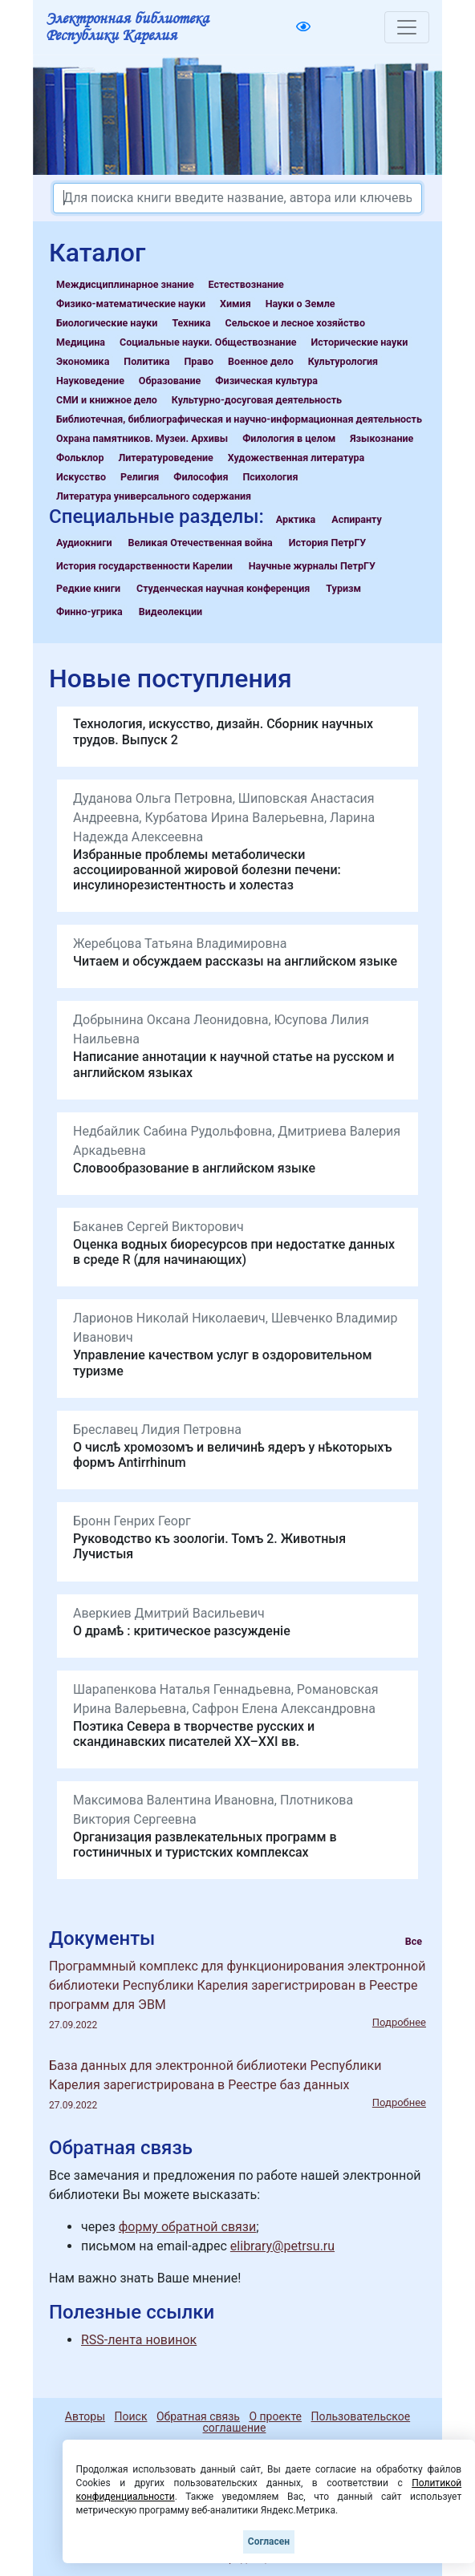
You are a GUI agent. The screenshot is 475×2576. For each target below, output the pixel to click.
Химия (235, 304)
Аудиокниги (84, 543)
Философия (200, 477)
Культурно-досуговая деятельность (257, 400)
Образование (170, 381)
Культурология (343, 361)
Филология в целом (288, 438)
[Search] (237, 198)
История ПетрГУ (328, 543)
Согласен (269, 2541)
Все (413, 1941)
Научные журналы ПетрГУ (312, 566)
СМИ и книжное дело (106, 400)
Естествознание (246, 284)
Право (198, 361)
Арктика (295, 519)
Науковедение (90, 381)
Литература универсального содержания (153, 496)
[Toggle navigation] (406, 27)
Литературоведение (165, 458)
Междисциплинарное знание (125, 284)
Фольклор (80, 458)
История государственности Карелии (144, 566)
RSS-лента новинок (139, 2339)
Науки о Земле (300, 304)
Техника (191, 323)
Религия (139, 477)
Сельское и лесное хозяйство (295, 323)
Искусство (81, 477)
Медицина (80, 342)
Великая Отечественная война (200, 543)
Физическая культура (266, 381)
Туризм (343, 588)
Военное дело (261, 361)
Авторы (85, 2416)
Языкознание (381, 438)
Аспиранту (356, 519)
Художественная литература (296, 458)
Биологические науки (106, 323)
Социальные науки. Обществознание (208, 342)
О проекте (275, 2416)
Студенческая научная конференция (223, 588)
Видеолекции (170, 612)
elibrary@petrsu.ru (282, 2246)
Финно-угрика (89, 612)
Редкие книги (88, 588)
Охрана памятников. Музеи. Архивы (142, 438)
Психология (270, 477)
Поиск (131, 2416)
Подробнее (399, 2022)
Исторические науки (359, 342)
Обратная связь (198, 2416)
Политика (146, 361)
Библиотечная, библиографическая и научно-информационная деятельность (239, 419)
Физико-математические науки (130, 304)
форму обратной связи (187, 2226)
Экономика (82, 361)
